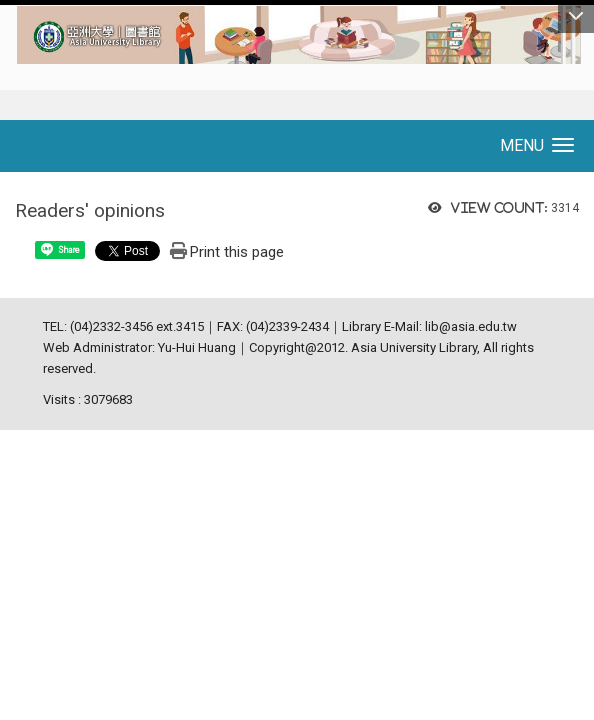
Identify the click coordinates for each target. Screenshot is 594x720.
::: (6, 14)
